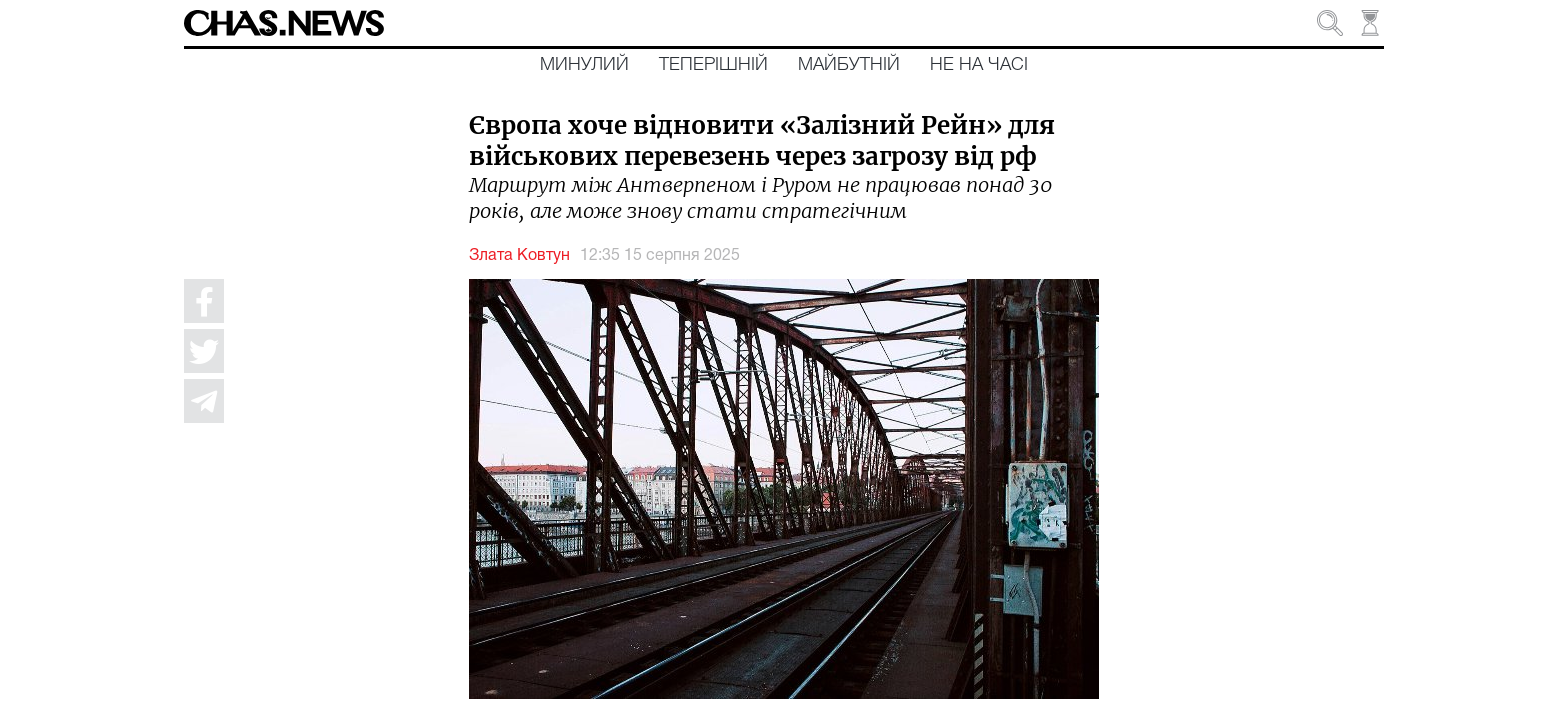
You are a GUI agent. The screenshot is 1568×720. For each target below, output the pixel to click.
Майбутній (849, 65)
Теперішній (713, 65)
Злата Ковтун (519, 256)
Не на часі (979, 65)
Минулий (584, 65)
